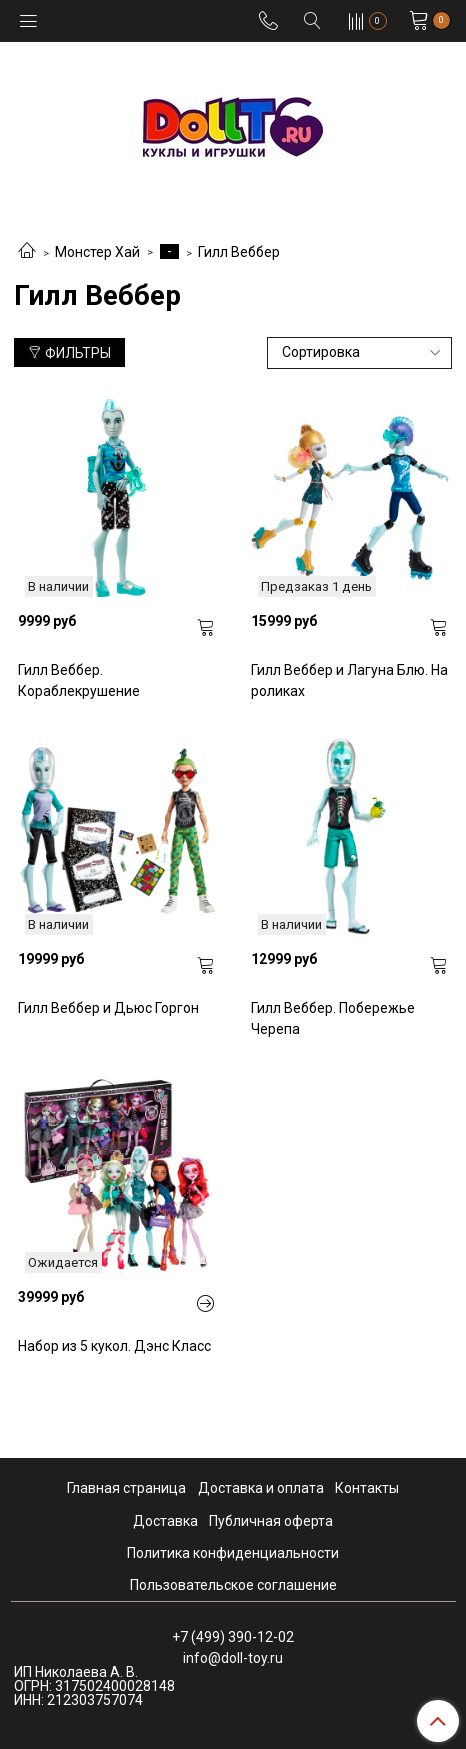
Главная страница (126, 1488)
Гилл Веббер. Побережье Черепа (333, 1018)
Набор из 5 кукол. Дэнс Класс (114, 1346)
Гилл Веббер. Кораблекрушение (79, 680)
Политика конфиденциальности (233, 1553)
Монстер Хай (97, 252)
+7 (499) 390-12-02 (233, 1637)
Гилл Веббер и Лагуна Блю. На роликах (349, 680)
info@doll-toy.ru (233, 1658)
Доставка (165, 1521)
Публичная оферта (271, 1521)
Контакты (367, 1488)
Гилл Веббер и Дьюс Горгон (108, 1008)
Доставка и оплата (261, 1488)
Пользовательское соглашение (233, 1585)
